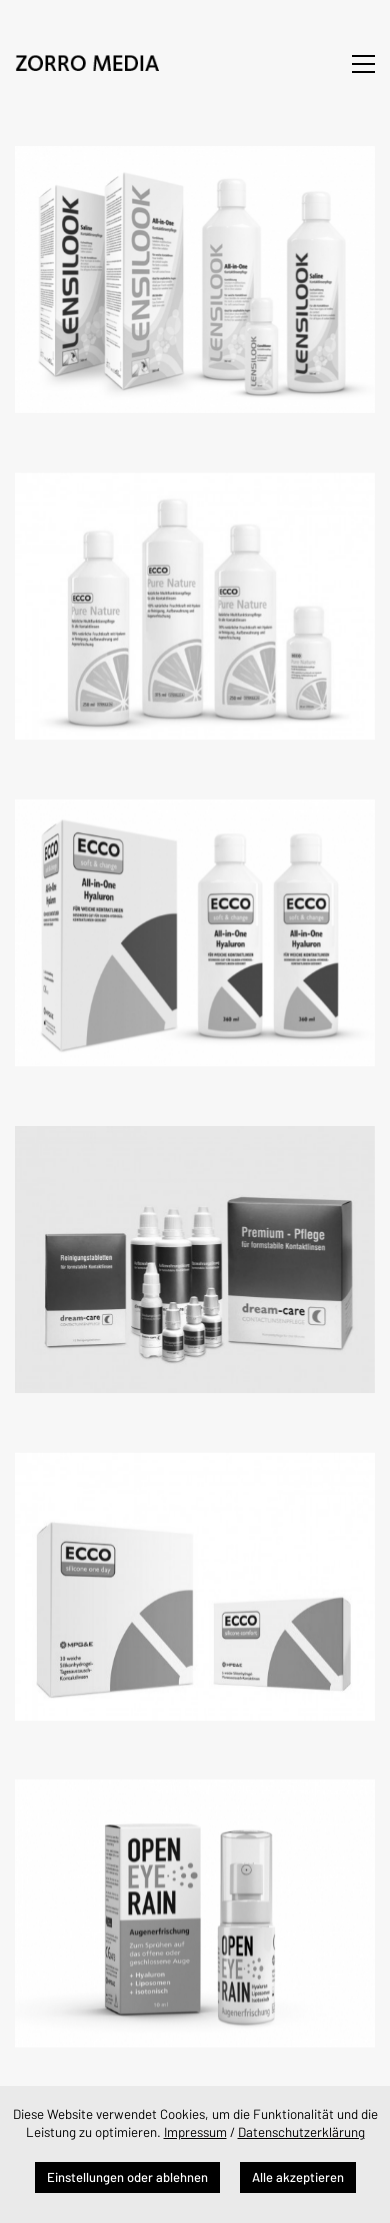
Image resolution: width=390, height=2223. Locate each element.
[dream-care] (195, 1254)
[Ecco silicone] (195, 1579)
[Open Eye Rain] (195, 1904)
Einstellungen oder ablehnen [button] (127, 2177)
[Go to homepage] (90, 64)
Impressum (195, 2132)
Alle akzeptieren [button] (298, 2177)
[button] (363, 64)
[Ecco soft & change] (195, 929)
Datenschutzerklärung (301, 2132)
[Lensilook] (195, 279)
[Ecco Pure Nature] (195, 604)
